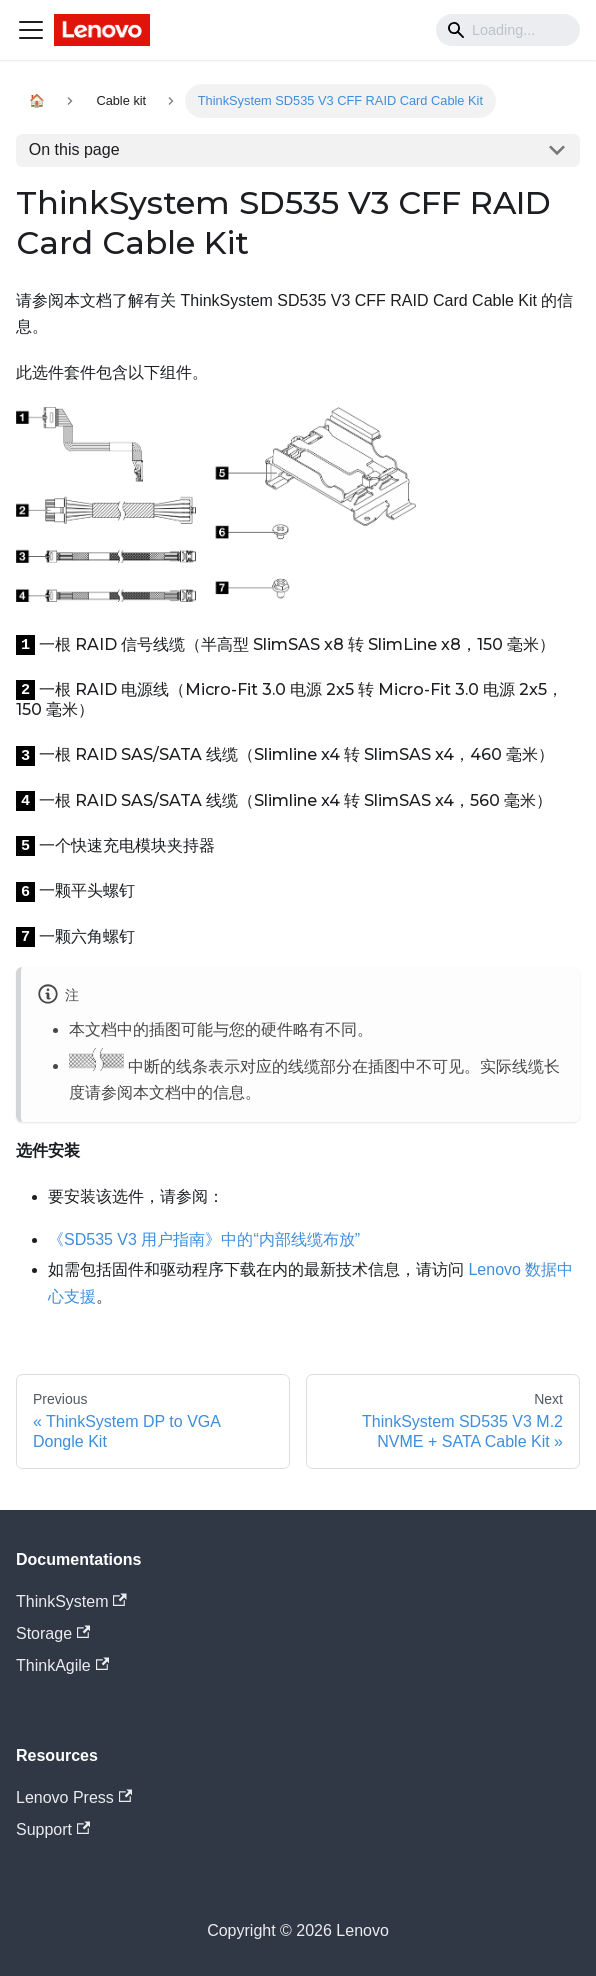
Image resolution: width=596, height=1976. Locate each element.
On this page (74, 149)
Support (53, 1829)
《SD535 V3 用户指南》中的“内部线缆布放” (204, 1239)
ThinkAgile (62, 1665)
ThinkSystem (71, 1601)
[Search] (508, 30)
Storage (53, 1633)
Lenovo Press (74, 1797)
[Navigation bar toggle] (31, 30)
